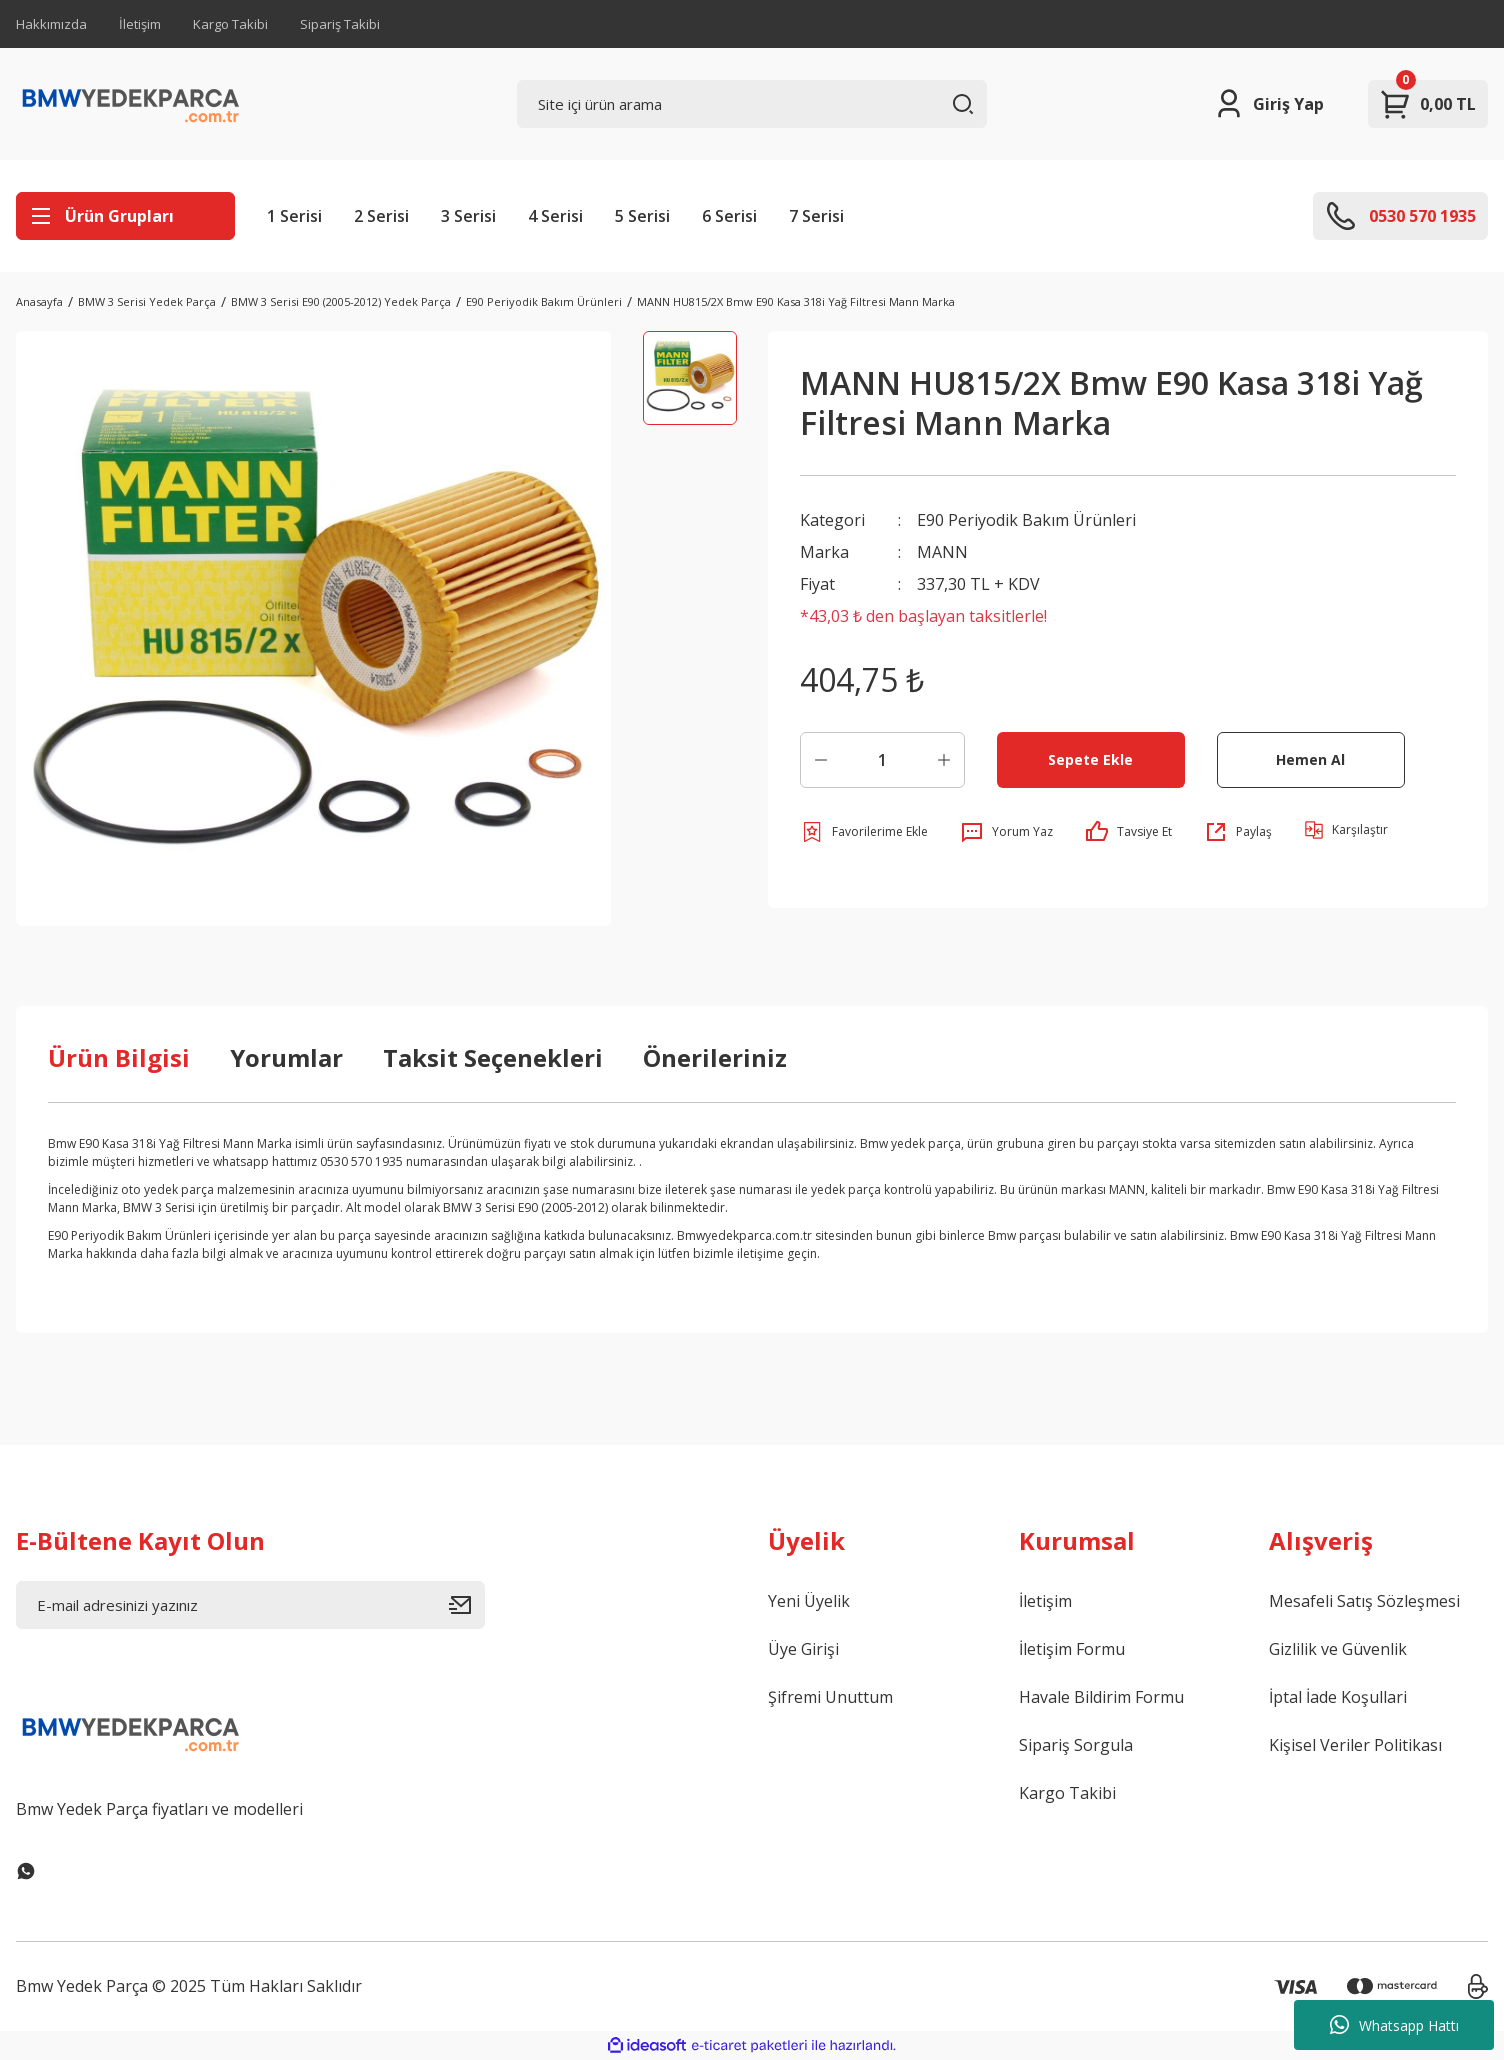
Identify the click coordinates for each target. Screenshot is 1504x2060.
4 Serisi (555, 216)
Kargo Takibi (230, 24)
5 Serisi (642, 216)
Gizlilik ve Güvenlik (1338, 1649)
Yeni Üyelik (809, 1601)
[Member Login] (1268, 104)
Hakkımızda (51, 24)
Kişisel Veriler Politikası (1355, 1745)
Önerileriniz (715, 1057)
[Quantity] (882, 760)
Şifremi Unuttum (830, 1697)
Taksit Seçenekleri (493, 1057)
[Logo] (131, 104)
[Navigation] (125, 216)
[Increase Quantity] (944, 760)
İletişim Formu (1072, 1649)
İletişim (140, 24)
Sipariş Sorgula (1076, 1745)
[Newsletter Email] (250, 1605)
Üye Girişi (803, 1649)
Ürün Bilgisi (119, 1057)
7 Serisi (816, 216)
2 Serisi (381, 216)
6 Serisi (729, 216)
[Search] (751, 104)
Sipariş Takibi (340, 24)
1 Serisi (294, 216)
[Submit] (467, 1605)
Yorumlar (286, 1057)
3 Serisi (468, 216)
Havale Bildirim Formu (1101, 1697)
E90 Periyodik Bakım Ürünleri (1026, 520)
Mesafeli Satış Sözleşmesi (1364, 1601)
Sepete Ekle (1090, 759)
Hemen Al (1310, 759)
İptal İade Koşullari (1338, 1697)
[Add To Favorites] (864, 832)
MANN (942, 552)
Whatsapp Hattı (1394, 2025)
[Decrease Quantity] (821, 760)
